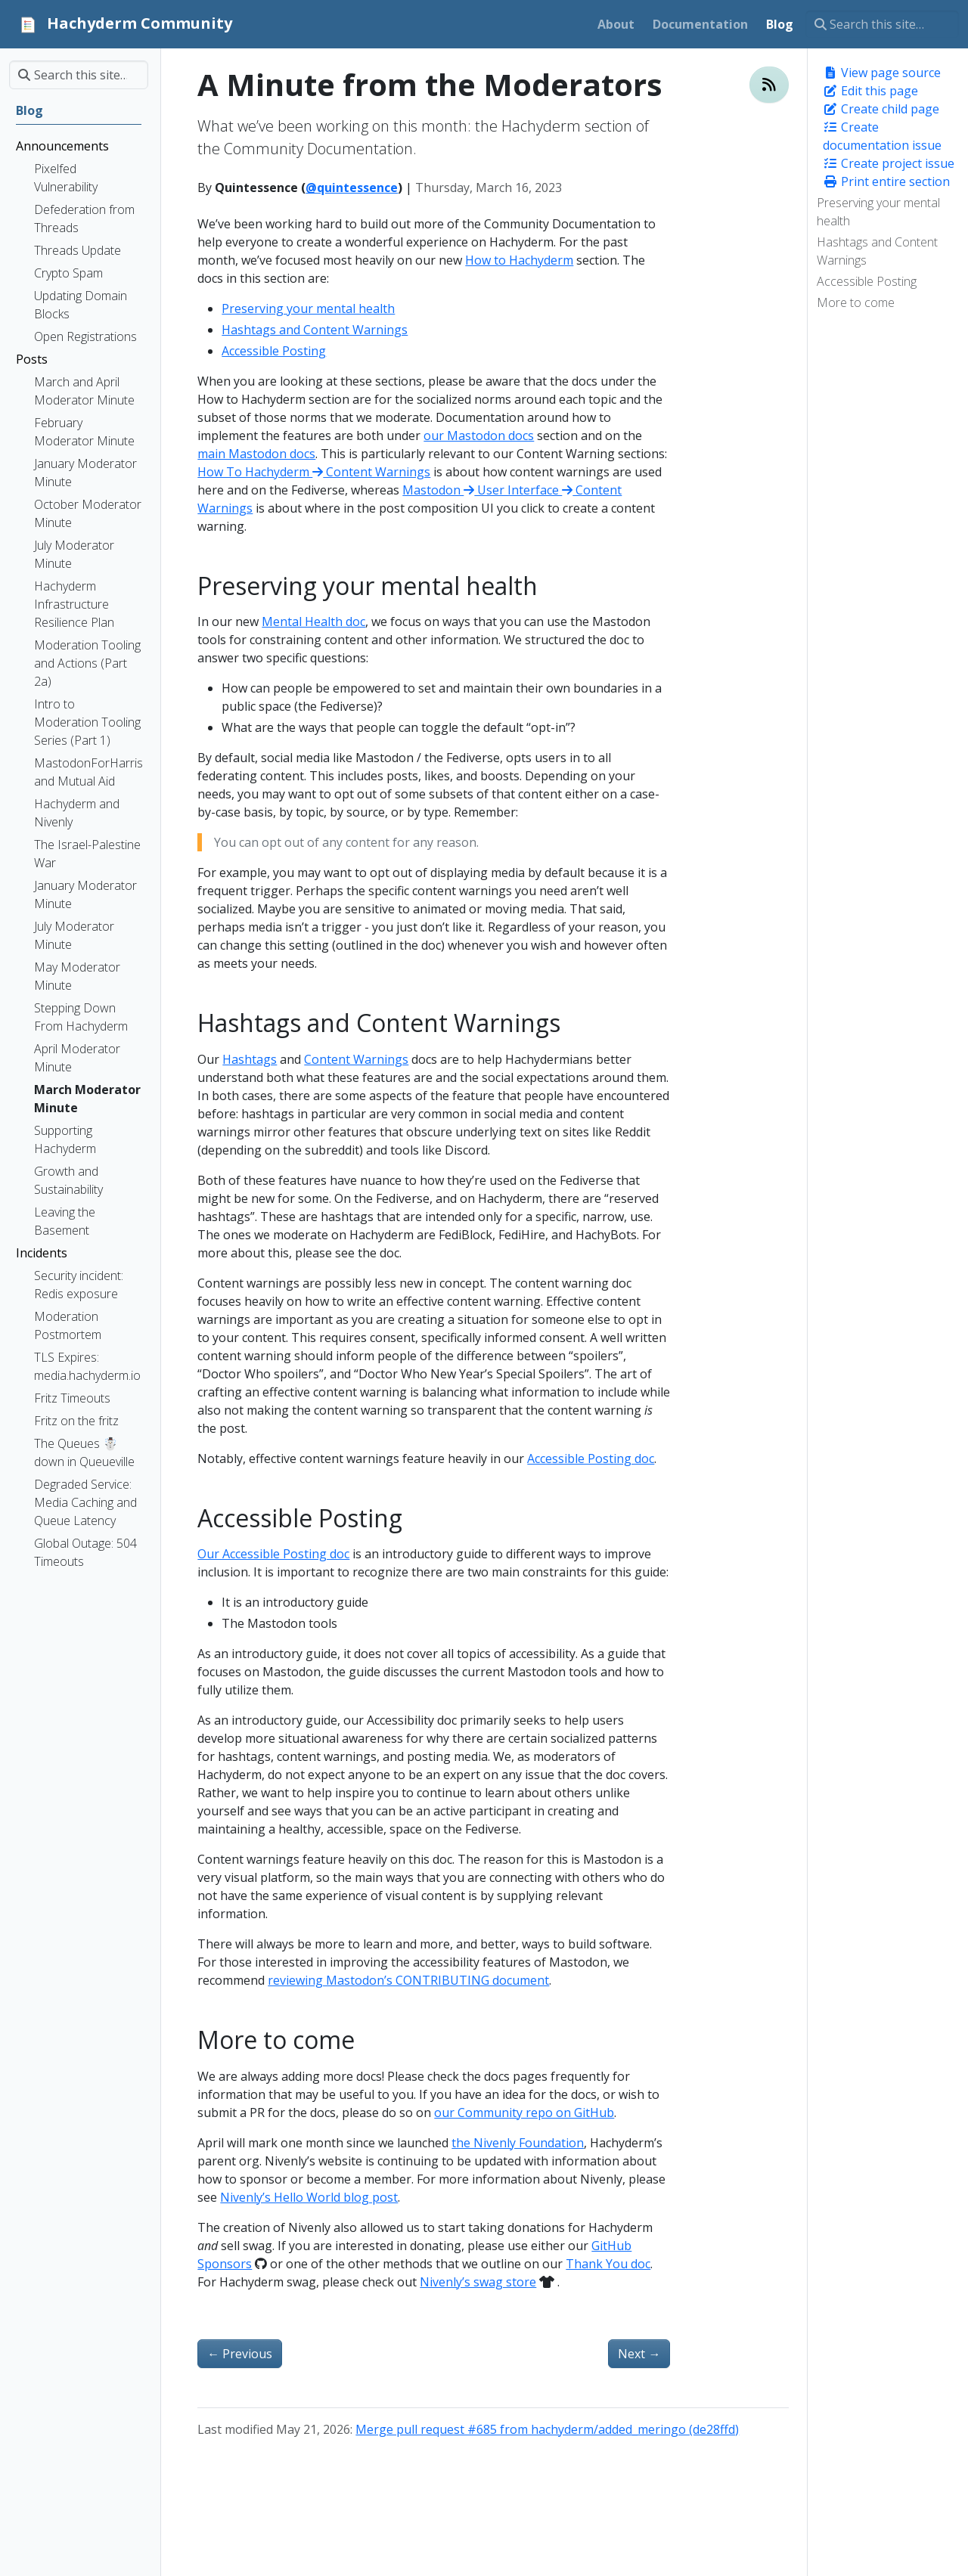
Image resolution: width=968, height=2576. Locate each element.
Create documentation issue (882, 136)
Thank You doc (608, 2263)
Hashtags (249, 1059)
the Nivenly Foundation (517, 2142)
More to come (856, 302)
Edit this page (870, 90)
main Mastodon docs (256, 453)
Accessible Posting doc (590, 1458)
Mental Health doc (313, 621)
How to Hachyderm (519, 260)
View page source (882, 72)
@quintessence (352, 187)
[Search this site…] (882, 24)
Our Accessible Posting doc (273, 1553)
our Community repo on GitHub (524, 2112)
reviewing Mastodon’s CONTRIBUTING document (408, 1980)
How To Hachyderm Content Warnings (313, 471)
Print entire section (886, 181)
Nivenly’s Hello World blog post (309, 2197)
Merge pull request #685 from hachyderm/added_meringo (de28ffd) (547, 2429)
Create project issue (888, 163)
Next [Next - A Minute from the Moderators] (639, 2353)
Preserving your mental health (878, 211)
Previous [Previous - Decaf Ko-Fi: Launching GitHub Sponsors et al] (239, 2353)
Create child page (881, 109)
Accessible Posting (867, 281)
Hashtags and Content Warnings (877, 251)
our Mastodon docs (479, 435)
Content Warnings (356, 1059)
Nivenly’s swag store (478, 2282)
